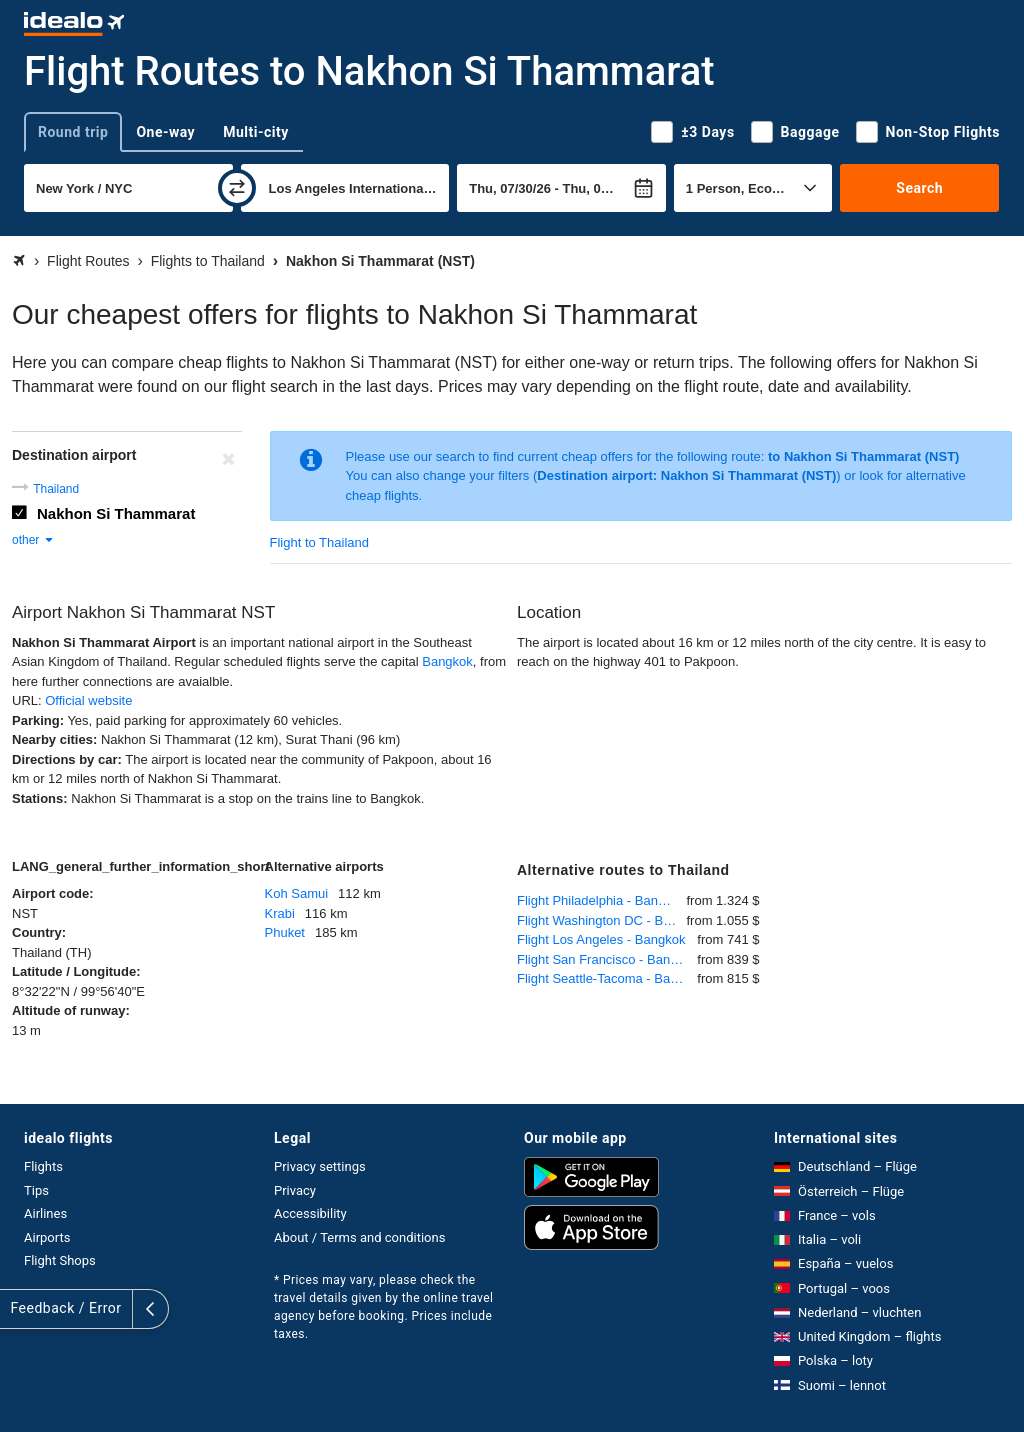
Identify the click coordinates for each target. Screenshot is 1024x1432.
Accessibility (310, 1213)
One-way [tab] (165, 132)
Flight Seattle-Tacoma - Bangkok (607, 978)
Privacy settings (320, 1166)
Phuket (285, 932)
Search (919, 188)
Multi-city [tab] (256, 132)
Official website (88, 700)
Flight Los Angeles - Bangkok (601, 939)
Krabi (280, 913)
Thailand (56, 489)
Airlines (45, 1213)
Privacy (295, 1190)
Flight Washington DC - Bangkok (602, 920)
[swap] (237, 188)
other (33, 540)
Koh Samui (297, 893)
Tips (36, 1190)
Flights (43, 1166)
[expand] (18, 1309)
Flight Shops (60, 1260)
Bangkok (447, 661)
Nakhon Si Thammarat (116, 513)
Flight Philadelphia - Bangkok (601, 900)
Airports (47, 1237)
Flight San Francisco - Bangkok (607, 959)
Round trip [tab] (73, 132)
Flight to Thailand (320, 542)
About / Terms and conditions (359, 1237)
